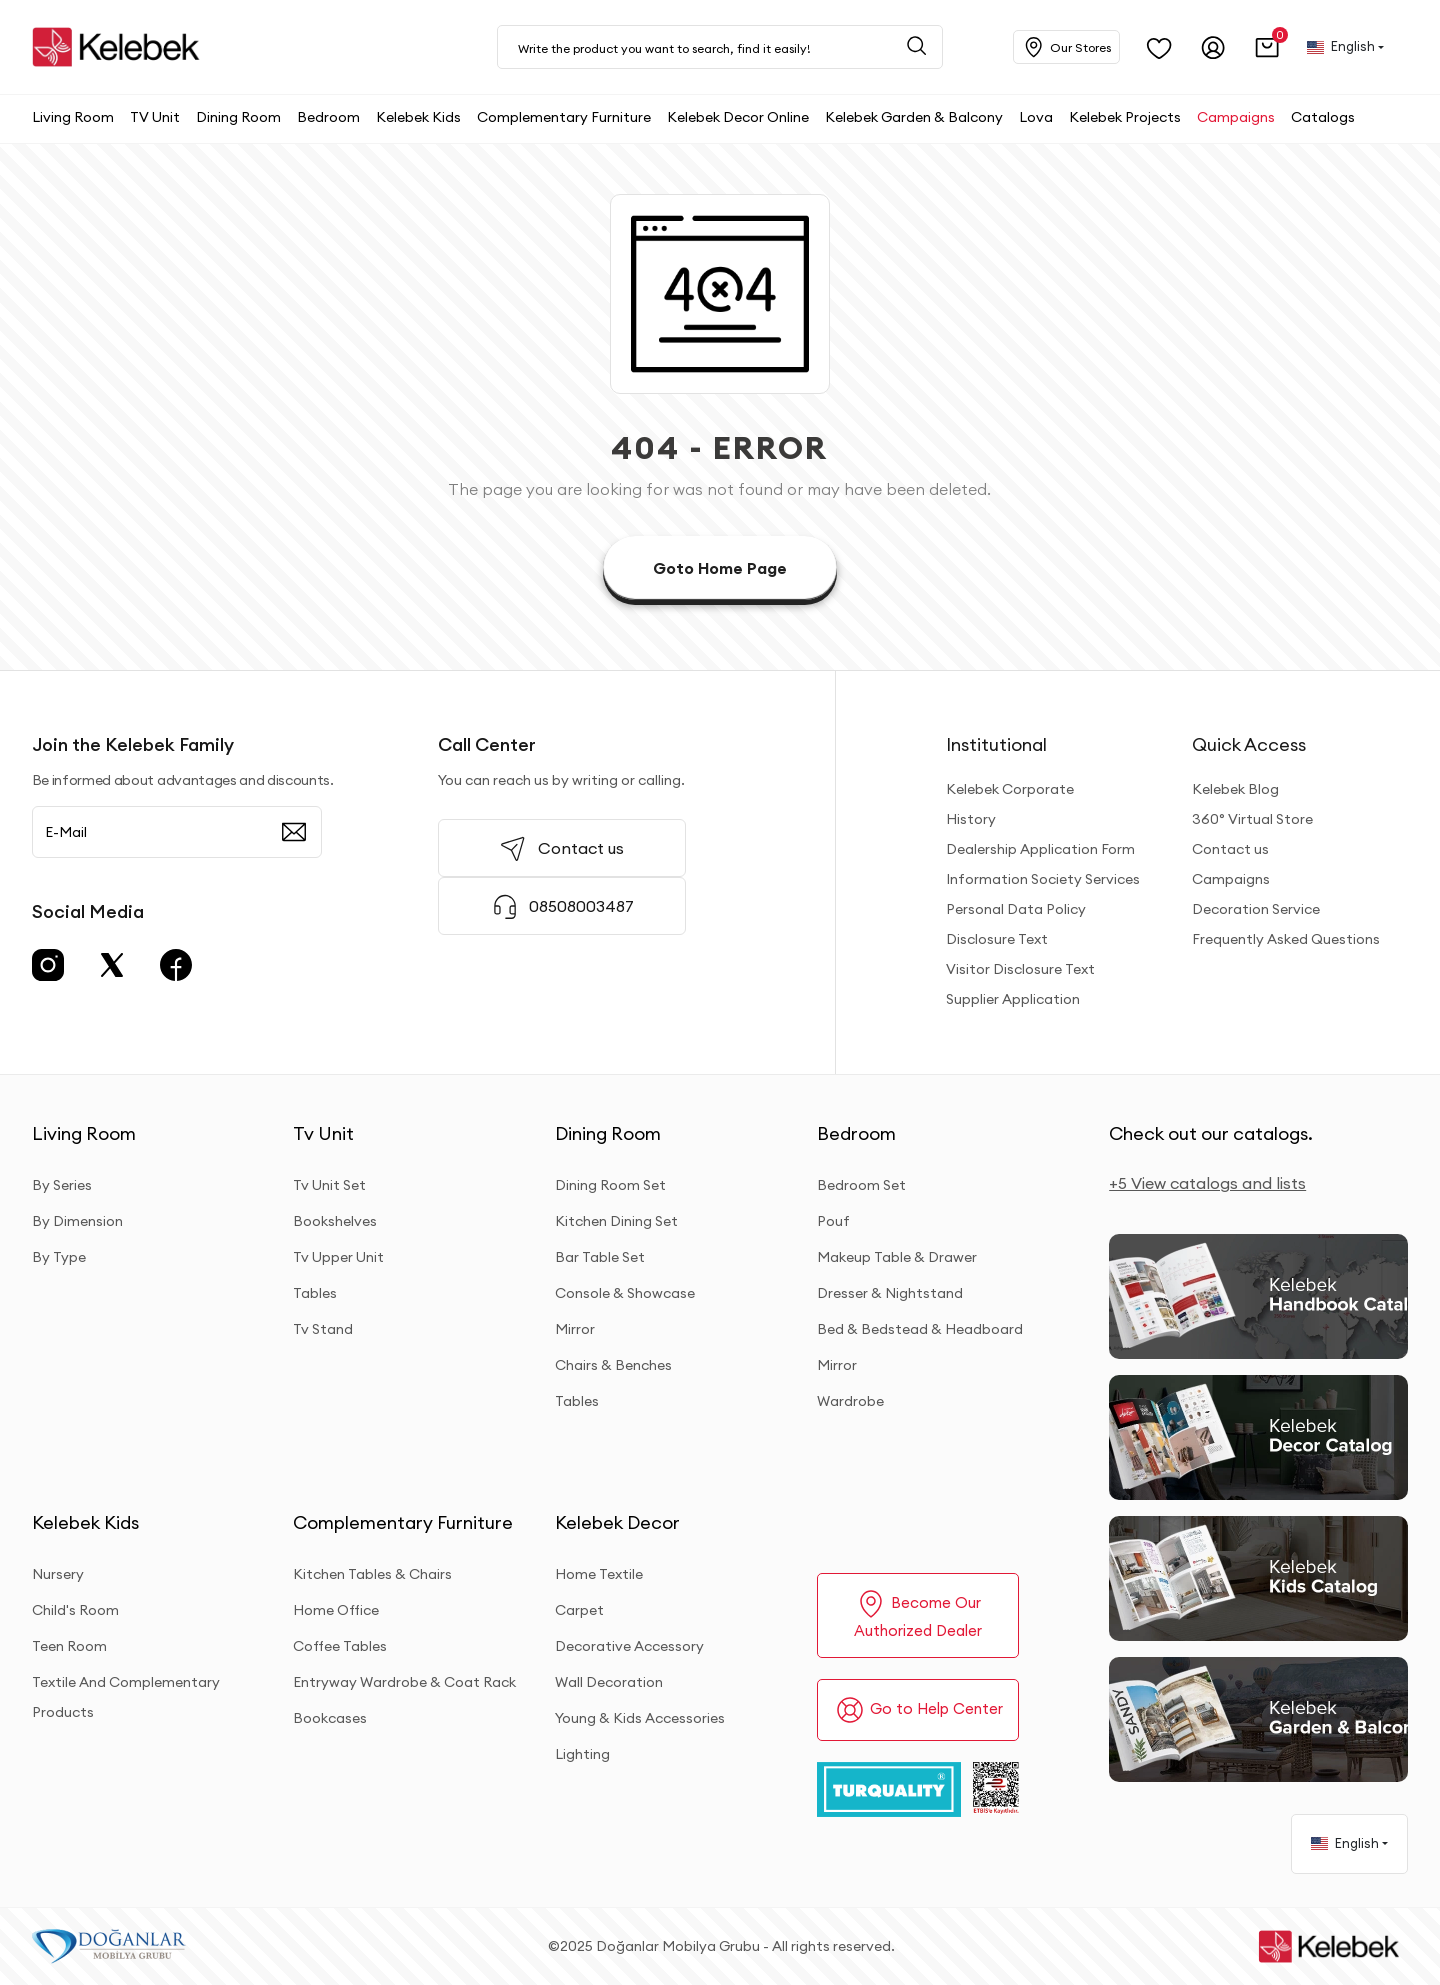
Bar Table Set (600, 1257)
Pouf (833, 1221)
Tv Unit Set (329, 1185)
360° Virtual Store (1252, 819)
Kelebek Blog (1235, 789)
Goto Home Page (720, 568)
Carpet (579, 1610)
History (971, 819)
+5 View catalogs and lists (1207, 1183)
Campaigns (1231, 879)
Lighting (582, 1754)
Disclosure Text (997, 939)
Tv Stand (323, 1329)
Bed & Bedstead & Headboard (920, 1329)
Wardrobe (850, 1401)
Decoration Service (1256, 909)
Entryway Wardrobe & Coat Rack (404, 1682)
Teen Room (69, 1646)
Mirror (575, 1329)
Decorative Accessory (629, 1646)
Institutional (996, 744)
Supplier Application (1013, 999)
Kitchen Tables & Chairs (372, 1574)
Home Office (336, 1610)
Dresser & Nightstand (890, 1293)
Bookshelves (335, 1221)
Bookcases (330, 1718)
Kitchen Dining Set (616, 1221)
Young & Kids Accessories (640, 1718)
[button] (1267, 47)
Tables (315, 1293)
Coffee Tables (340, 1646)
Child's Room (75, 1610)
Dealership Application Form (1040, 849)
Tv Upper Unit (338, 1257)
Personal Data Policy (1016, 909)
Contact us (1230, 849)
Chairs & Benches (613, 1365)
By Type (59, 1257)
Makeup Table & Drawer (897, 1257)
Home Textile (599, 1574)
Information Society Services (1043, 879)
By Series (62, 1185)
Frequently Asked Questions (1286, 939)
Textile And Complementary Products (126, 1697)
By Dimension (77, 1221)
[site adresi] (121, 47)
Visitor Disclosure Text (1020, 969)
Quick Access (1249, 744)
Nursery (58, 1574)
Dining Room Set (610, 1185)
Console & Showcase (625, 1293)
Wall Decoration (609, 1682)
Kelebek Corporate (1010, 789)
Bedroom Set (861, 1185)
